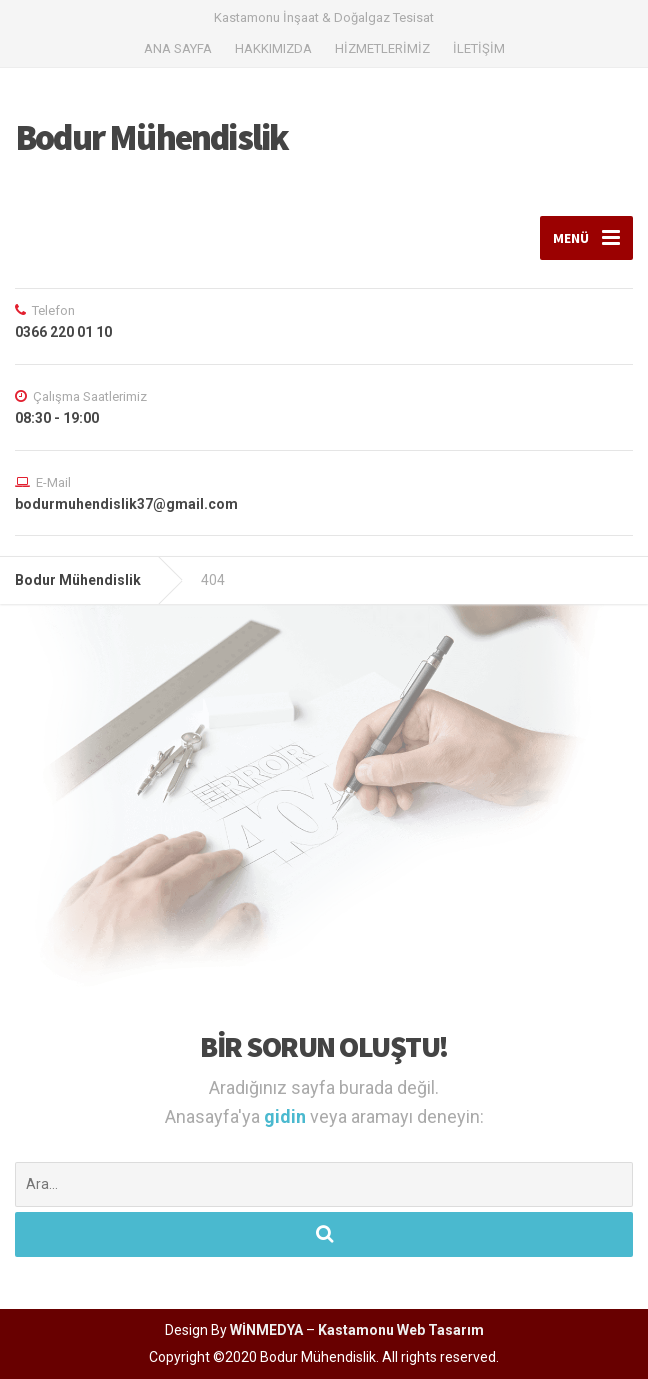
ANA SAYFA (178, 48)
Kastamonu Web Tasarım (401, 1330)
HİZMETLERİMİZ (382, 48)
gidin (287, 1116)
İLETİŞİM (479, 48)
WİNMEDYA (266, 1330)
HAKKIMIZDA (273, 48)
